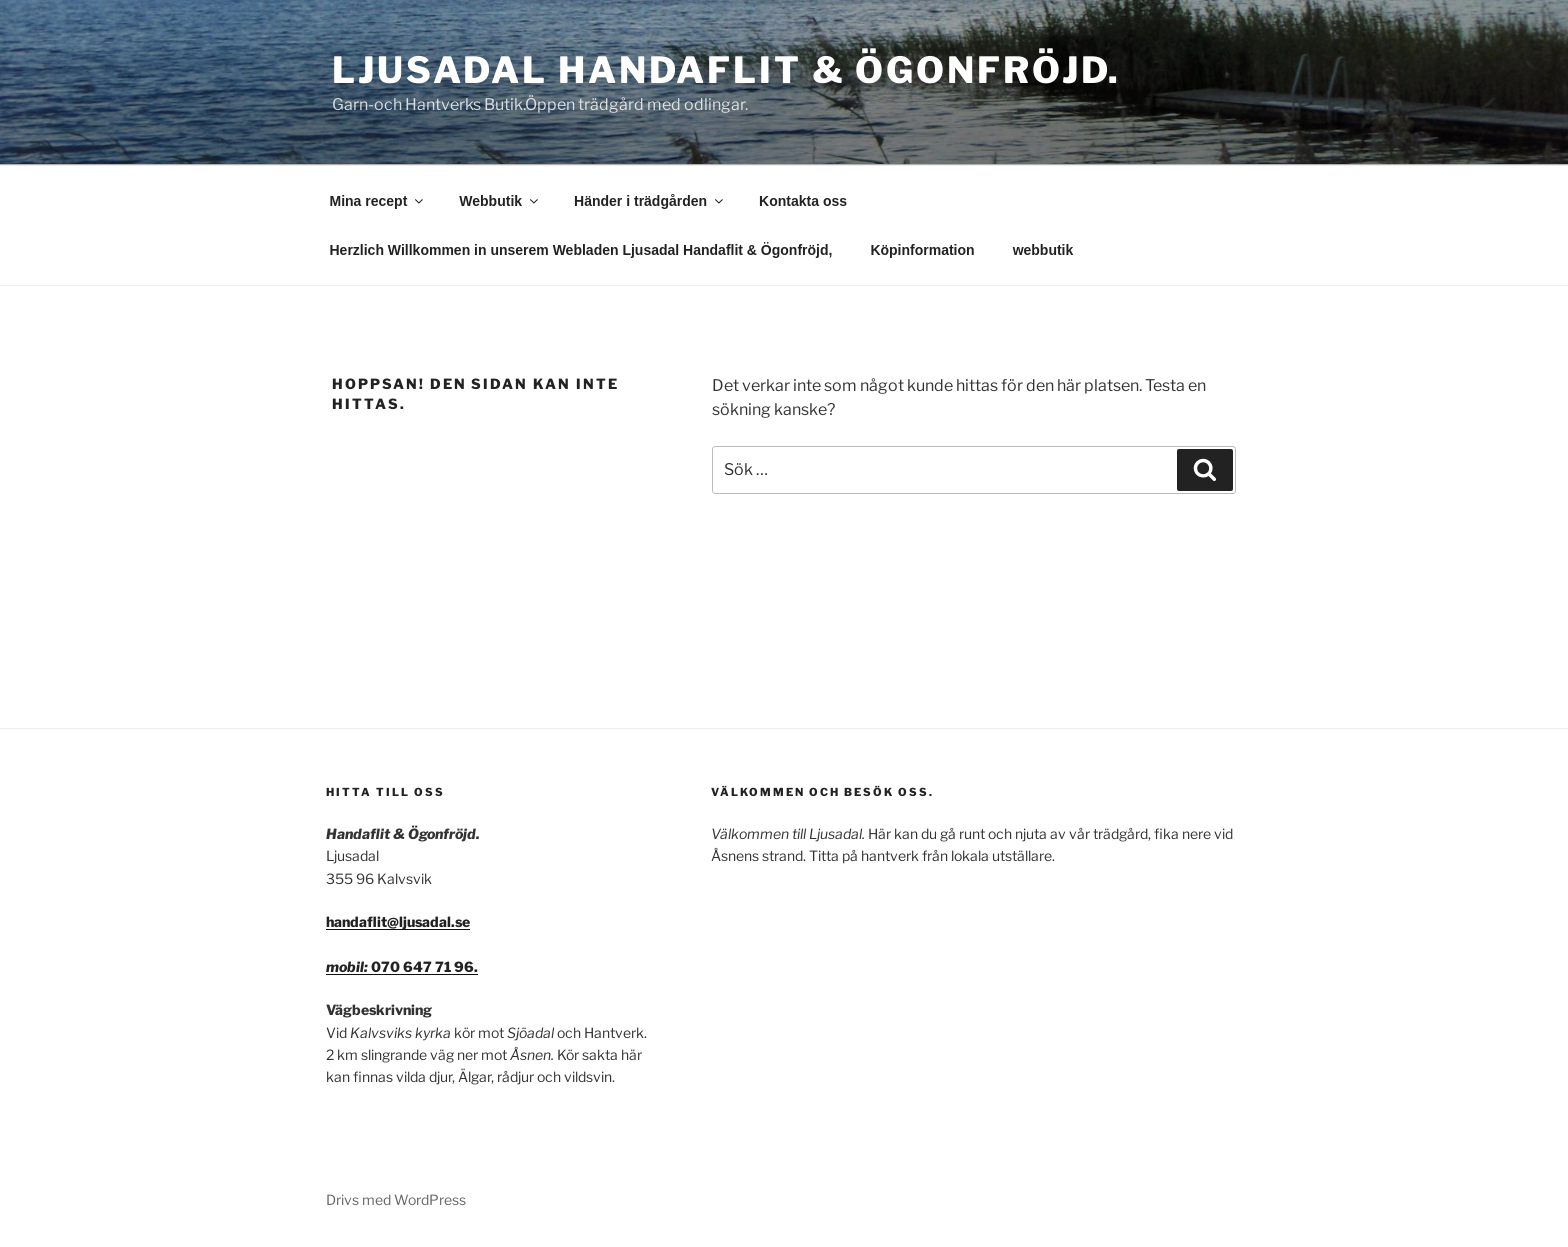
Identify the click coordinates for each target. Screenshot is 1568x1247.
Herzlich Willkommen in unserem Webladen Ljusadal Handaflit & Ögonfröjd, (581, 250)
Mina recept (378, 201)
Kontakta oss (803, 201)
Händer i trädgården (650, 201)
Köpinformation (922, 250)
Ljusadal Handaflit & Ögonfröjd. (726, 70)
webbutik (1043, 250)
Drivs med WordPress (396, 1199)
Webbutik (500, 201)
